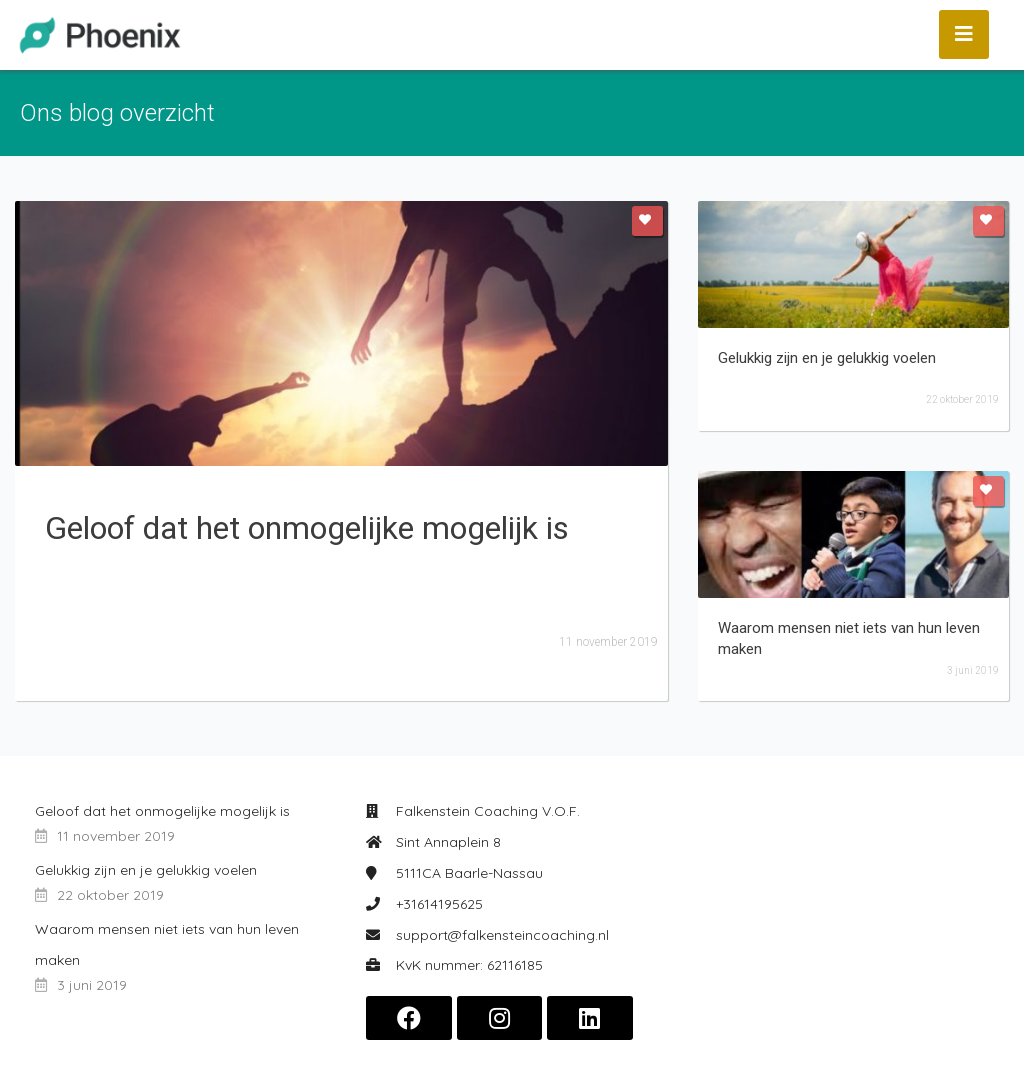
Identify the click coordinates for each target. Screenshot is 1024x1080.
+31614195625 (439, 904)
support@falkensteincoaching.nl (502, 935)
